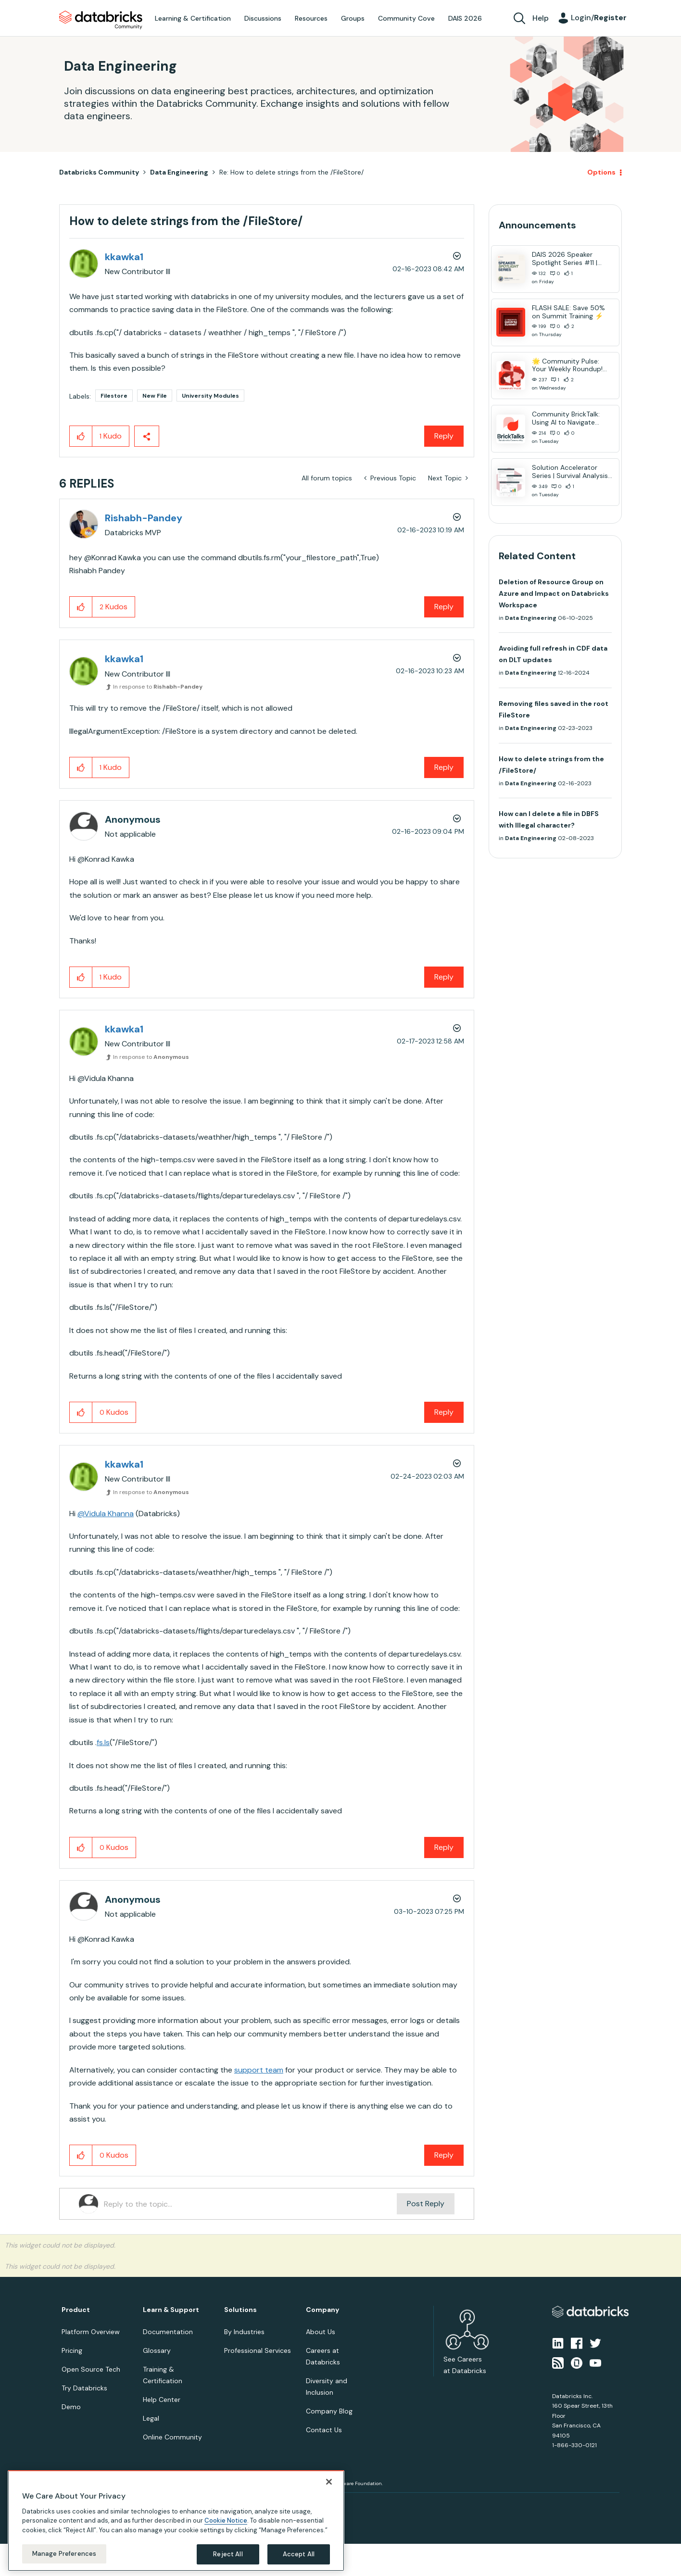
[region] (176, 2520)
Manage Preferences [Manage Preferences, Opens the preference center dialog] (64, 2554)
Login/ (599, 18)
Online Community (172, 2437)
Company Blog (329, 2411)
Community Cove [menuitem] (406, 18)
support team (258, 2070)
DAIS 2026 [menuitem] (465, 18)
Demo (71, 2406)
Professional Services (257, 2350)
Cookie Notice (225, 2520)
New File (154, 396)
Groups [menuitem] (353, 18)
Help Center (161, 2399)
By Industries (244, 2331)
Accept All (299, 2554)
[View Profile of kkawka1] (124, 257)
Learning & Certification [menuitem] (193, 18)
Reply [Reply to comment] (444, 607)
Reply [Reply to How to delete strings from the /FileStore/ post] (444, 436)
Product (76, 2310)
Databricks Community (101, 20)
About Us (320, 2331)
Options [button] (601, 172)
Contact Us (324, 2429)
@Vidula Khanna (105, 1513)
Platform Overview (91, 2331)
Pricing (72, 2350)
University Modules (210, 396)
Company (322, 2310)
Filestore (114, 396)
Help (540, 18)
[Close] (329, 2481)
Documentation (168, 2331)
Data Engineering (179, 172)
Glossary (157, 2350)
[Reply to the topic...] (250, 2203)
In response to (157, 687)
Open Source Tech (91, 2369)
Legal (151, 2418)
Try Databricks (84, 2388)
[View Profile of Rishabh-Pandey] (143, 518)
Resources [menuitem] (311, 18)
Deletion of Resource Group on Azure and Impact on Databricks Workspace (554, 593)
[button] (81, 436)
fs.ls (103, 1742)
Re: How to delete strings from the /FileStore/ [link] (291, 172)
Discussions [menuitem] (262, 18)
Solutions (240, 2310)
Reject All (227, 2554)
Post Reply (425, 2204)
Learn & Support (171, 2310)
